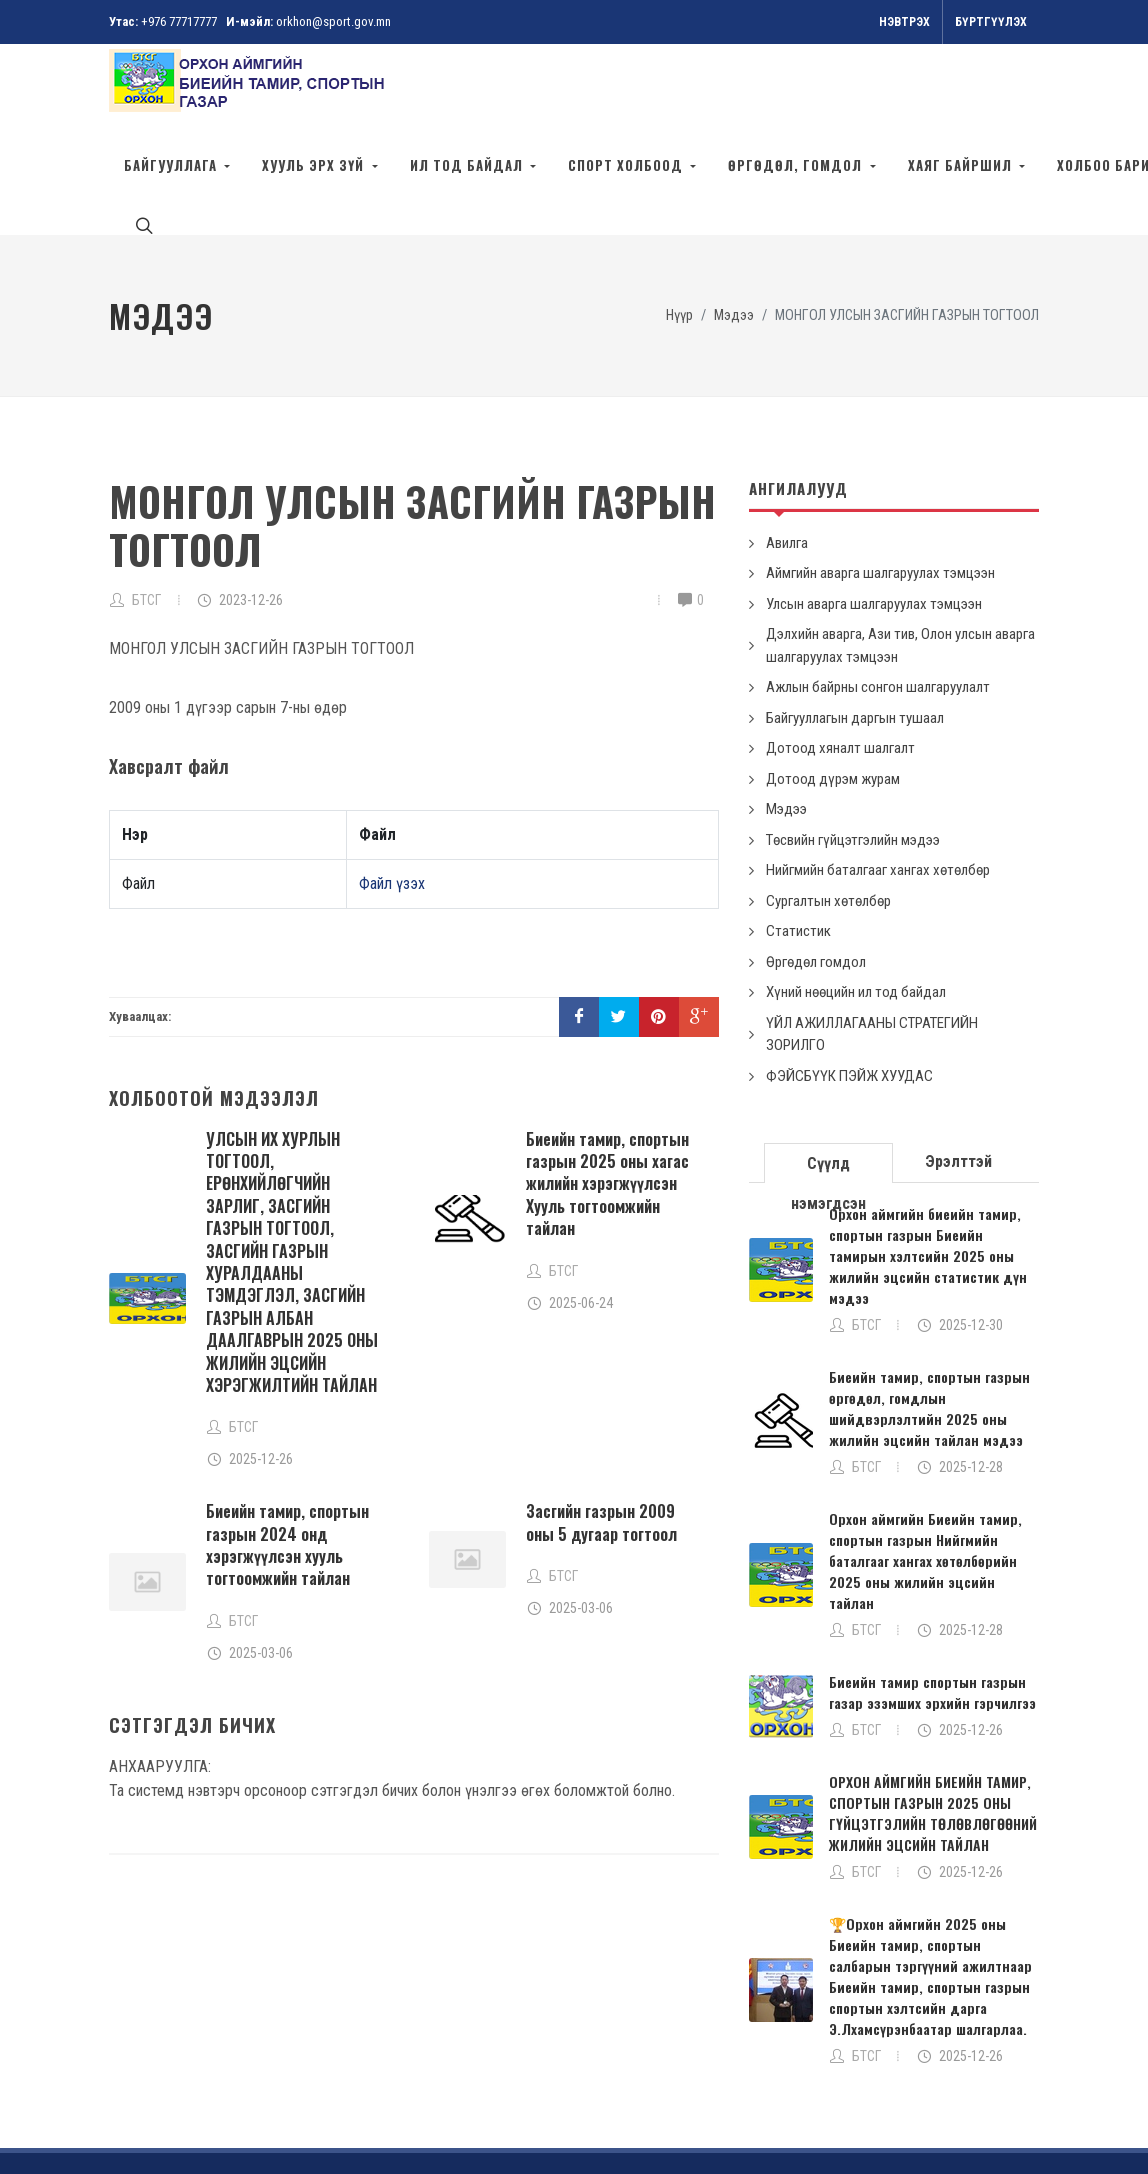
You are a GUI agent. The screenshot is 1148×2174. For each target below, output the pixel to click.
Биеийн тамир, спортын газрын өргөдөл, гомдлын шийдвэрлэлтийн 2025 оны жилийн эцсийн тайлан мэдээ (929, 1318)
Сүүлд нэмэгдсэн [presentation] (828, 1078)
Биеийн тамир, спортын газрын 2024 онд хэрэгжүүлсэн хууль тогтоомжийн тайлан (287, 1454)
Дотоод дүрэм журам (833, 689)
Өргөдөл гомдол (816, 872)
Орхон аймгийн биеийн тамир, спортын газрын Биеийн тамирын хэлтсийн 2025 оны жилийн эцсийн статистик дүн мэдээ (928, 1165)
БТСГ (146, 510)
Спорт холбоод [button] (627, 165)
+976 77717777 (179, 21)
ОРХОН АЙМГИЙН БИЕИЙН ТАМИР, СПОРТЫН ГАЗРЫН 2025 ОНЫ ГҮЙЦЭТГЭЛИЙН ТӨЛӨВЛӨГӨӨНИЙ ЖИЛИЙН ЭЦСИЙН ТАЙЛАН (933, 1723)
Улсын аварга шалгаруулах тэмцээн (874, 514)
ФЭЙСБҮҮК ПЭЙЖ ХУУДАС (849, 986)
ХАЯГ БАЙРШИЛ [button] (962, 165)
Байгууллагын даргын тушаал (855, 628)
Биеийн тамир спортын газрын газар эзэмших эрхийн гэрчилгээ (932, 1602)
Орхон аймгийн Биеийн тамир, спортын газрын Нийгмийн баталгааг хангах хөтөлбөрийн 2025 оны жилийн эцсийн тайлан (925, 1470)
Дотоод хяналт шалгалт (840, 658)
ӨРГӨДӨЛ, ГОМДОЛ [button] (797, 165)
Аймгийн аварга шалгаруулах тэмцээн (880, 483)
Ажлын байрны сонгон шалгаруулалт (878, 597)
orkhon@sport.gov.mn (333, 21)
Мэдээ (786, 719)
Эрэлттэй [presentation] (958, 1071)
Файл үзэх (392, 793)
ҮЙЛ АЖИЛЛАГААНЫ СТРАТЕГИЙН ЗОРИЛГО (872, 944)
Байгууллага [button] (172, 165)
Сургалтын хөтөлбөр (828, 811)
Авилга (787, 453)
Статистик (798, 841)
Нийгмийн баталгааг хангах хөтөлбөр (878, 780)
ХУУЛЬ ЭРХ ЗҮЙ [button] (315, 165)
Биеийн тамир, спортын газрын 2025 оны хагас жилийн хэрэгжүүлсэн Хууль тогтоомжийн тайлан (607, 1094)
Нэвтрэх (904, 22)
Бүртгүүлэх (991, 22)
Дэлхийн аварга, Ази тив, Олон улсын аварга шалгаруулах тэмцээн (900, 555)
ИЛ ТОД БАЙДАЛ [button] (468, 165)
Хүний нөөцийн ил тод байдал (856, 902)
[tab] (829, 1071)
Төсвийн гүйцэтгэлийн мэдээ (853, 750)
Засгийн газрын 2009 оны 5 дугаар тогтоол (601, 1432)
